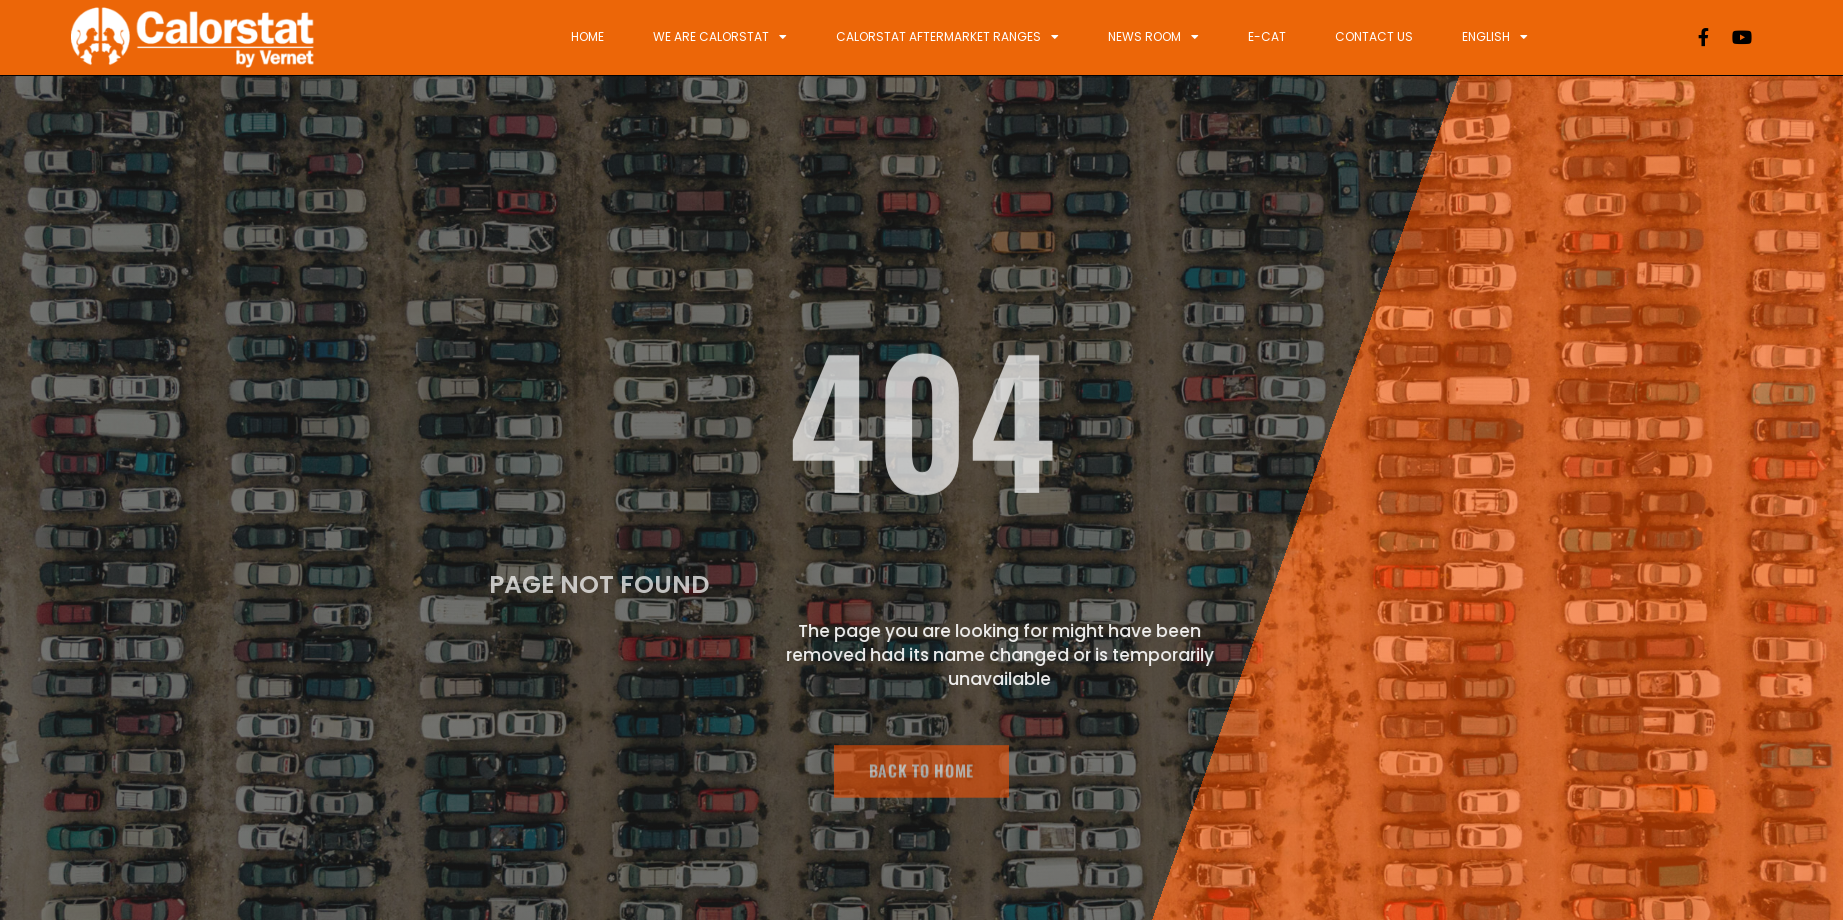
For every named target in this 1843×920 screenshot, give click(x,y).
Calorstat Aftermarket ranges (947, 37)
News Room (1153, 37)
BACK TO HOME (921, 777)
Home (587, 36)
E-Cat (1267, 36)
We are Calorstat (720, 37)
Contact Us (1374, 36)
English (1495, 37)
